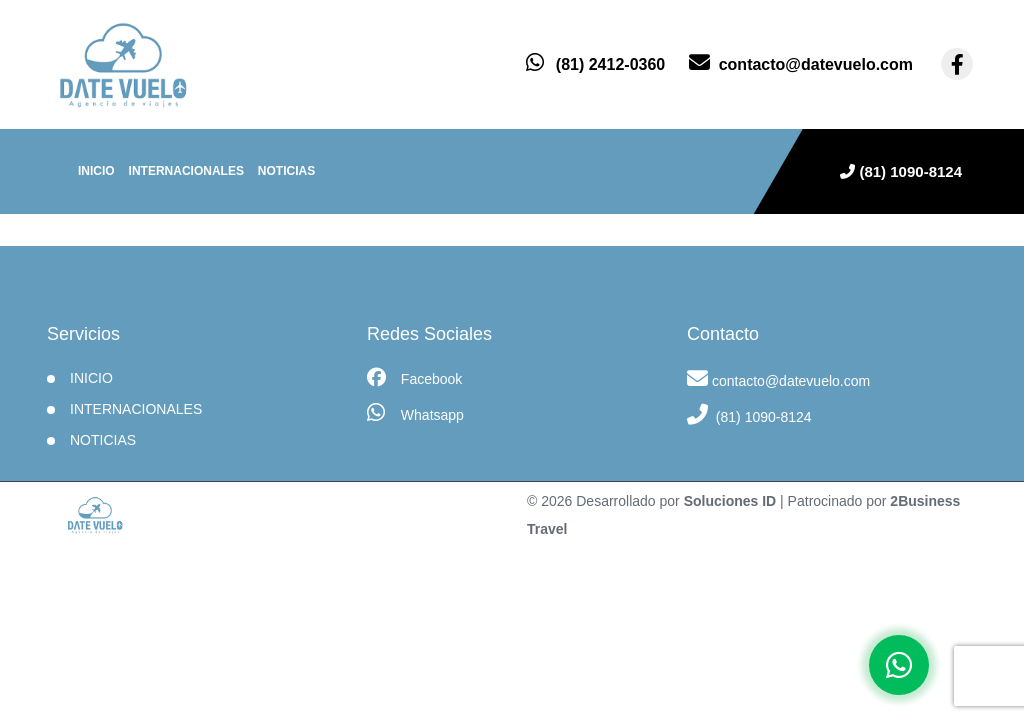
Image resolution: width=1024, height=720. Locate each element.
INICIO (91, 378)
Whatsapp (415, 412)
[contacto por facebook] (957, 64)
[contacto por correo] (801, 64)
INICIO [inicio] (96, 171)
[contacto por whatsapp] (595, 64)
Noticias (286, 171)
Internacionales (186, 171)
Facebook (414, 377)
